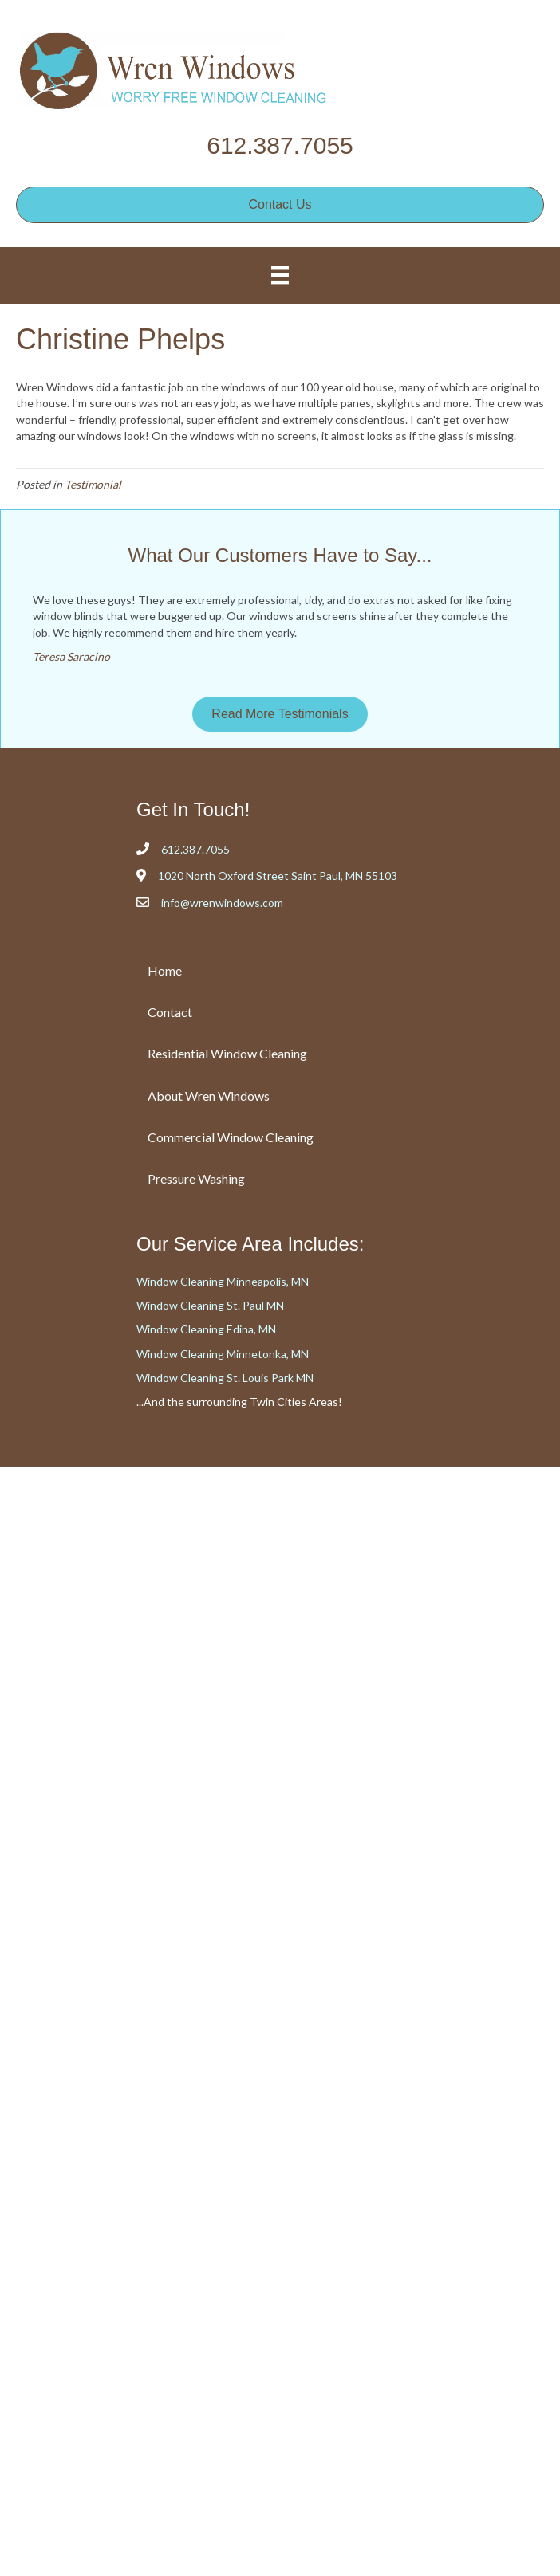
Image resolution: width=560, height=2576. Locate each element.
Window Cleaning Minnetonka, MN (222, 1354)
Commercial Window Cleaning (231, 1137)
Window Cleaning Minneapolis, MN (222, 1281)
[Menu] (280, 275)
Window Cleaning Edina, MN (206, 1329)
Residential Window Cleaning (227, 1053)
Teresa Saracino (71, 656)
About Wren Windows (209, 1095)
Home (165, 970)
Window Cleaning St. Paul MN (210, 1305)
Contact (170, 1011)
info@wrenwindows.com (222, 902)
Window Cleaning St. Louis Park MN (225, 1377)
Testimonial (93, 484)
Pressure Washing (196, 1178)
